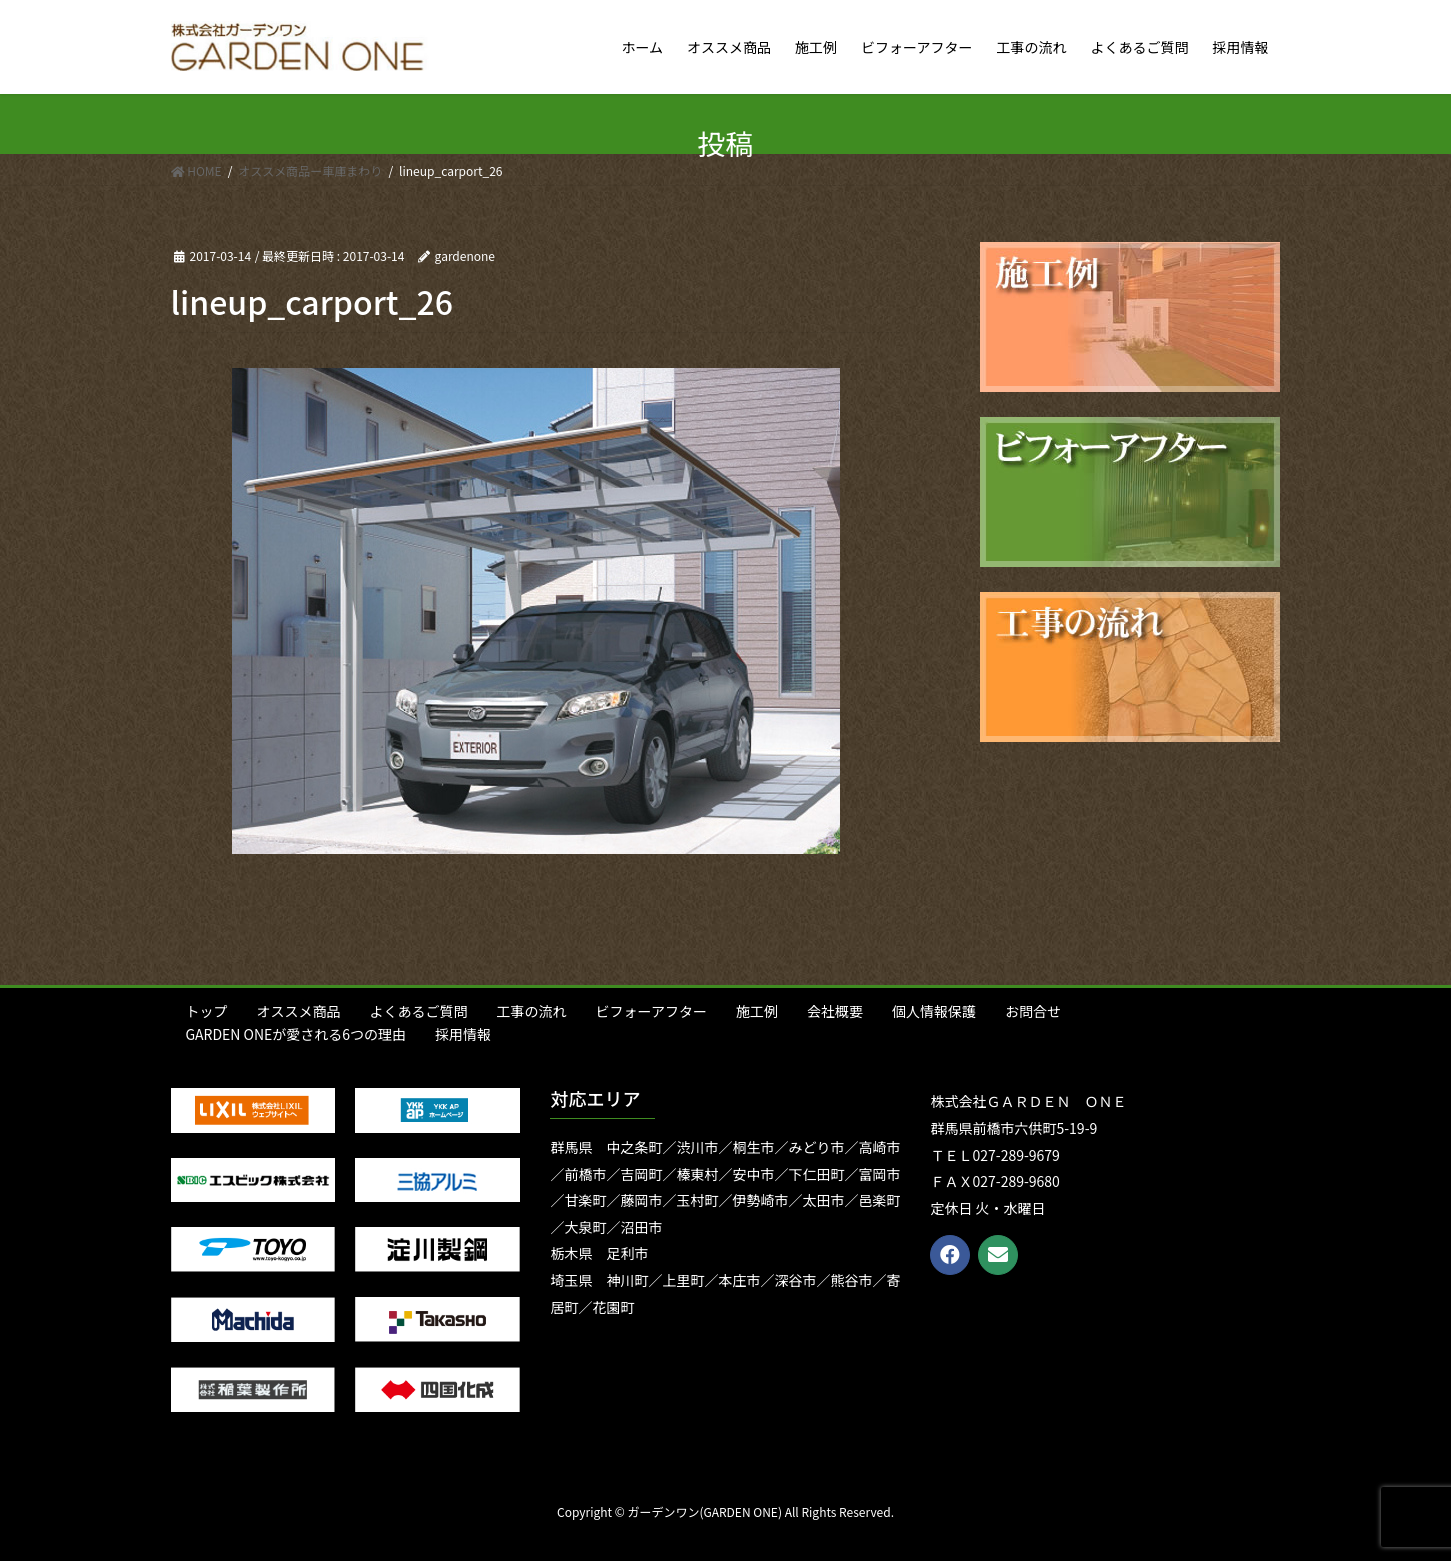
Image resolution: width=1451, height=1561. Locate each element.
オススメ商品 (299, 1011)
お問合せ (1033, 1011)
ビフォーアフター (651, 1011)
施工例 (757, 1011)
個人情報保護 (934, 1011)
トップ (207, 1011)
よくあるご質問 (419, 1011)
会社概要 (835, 1011)
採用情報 (463, 1034)
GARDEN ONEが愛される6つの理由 (296, 1034)
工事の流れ (532, 1011)
